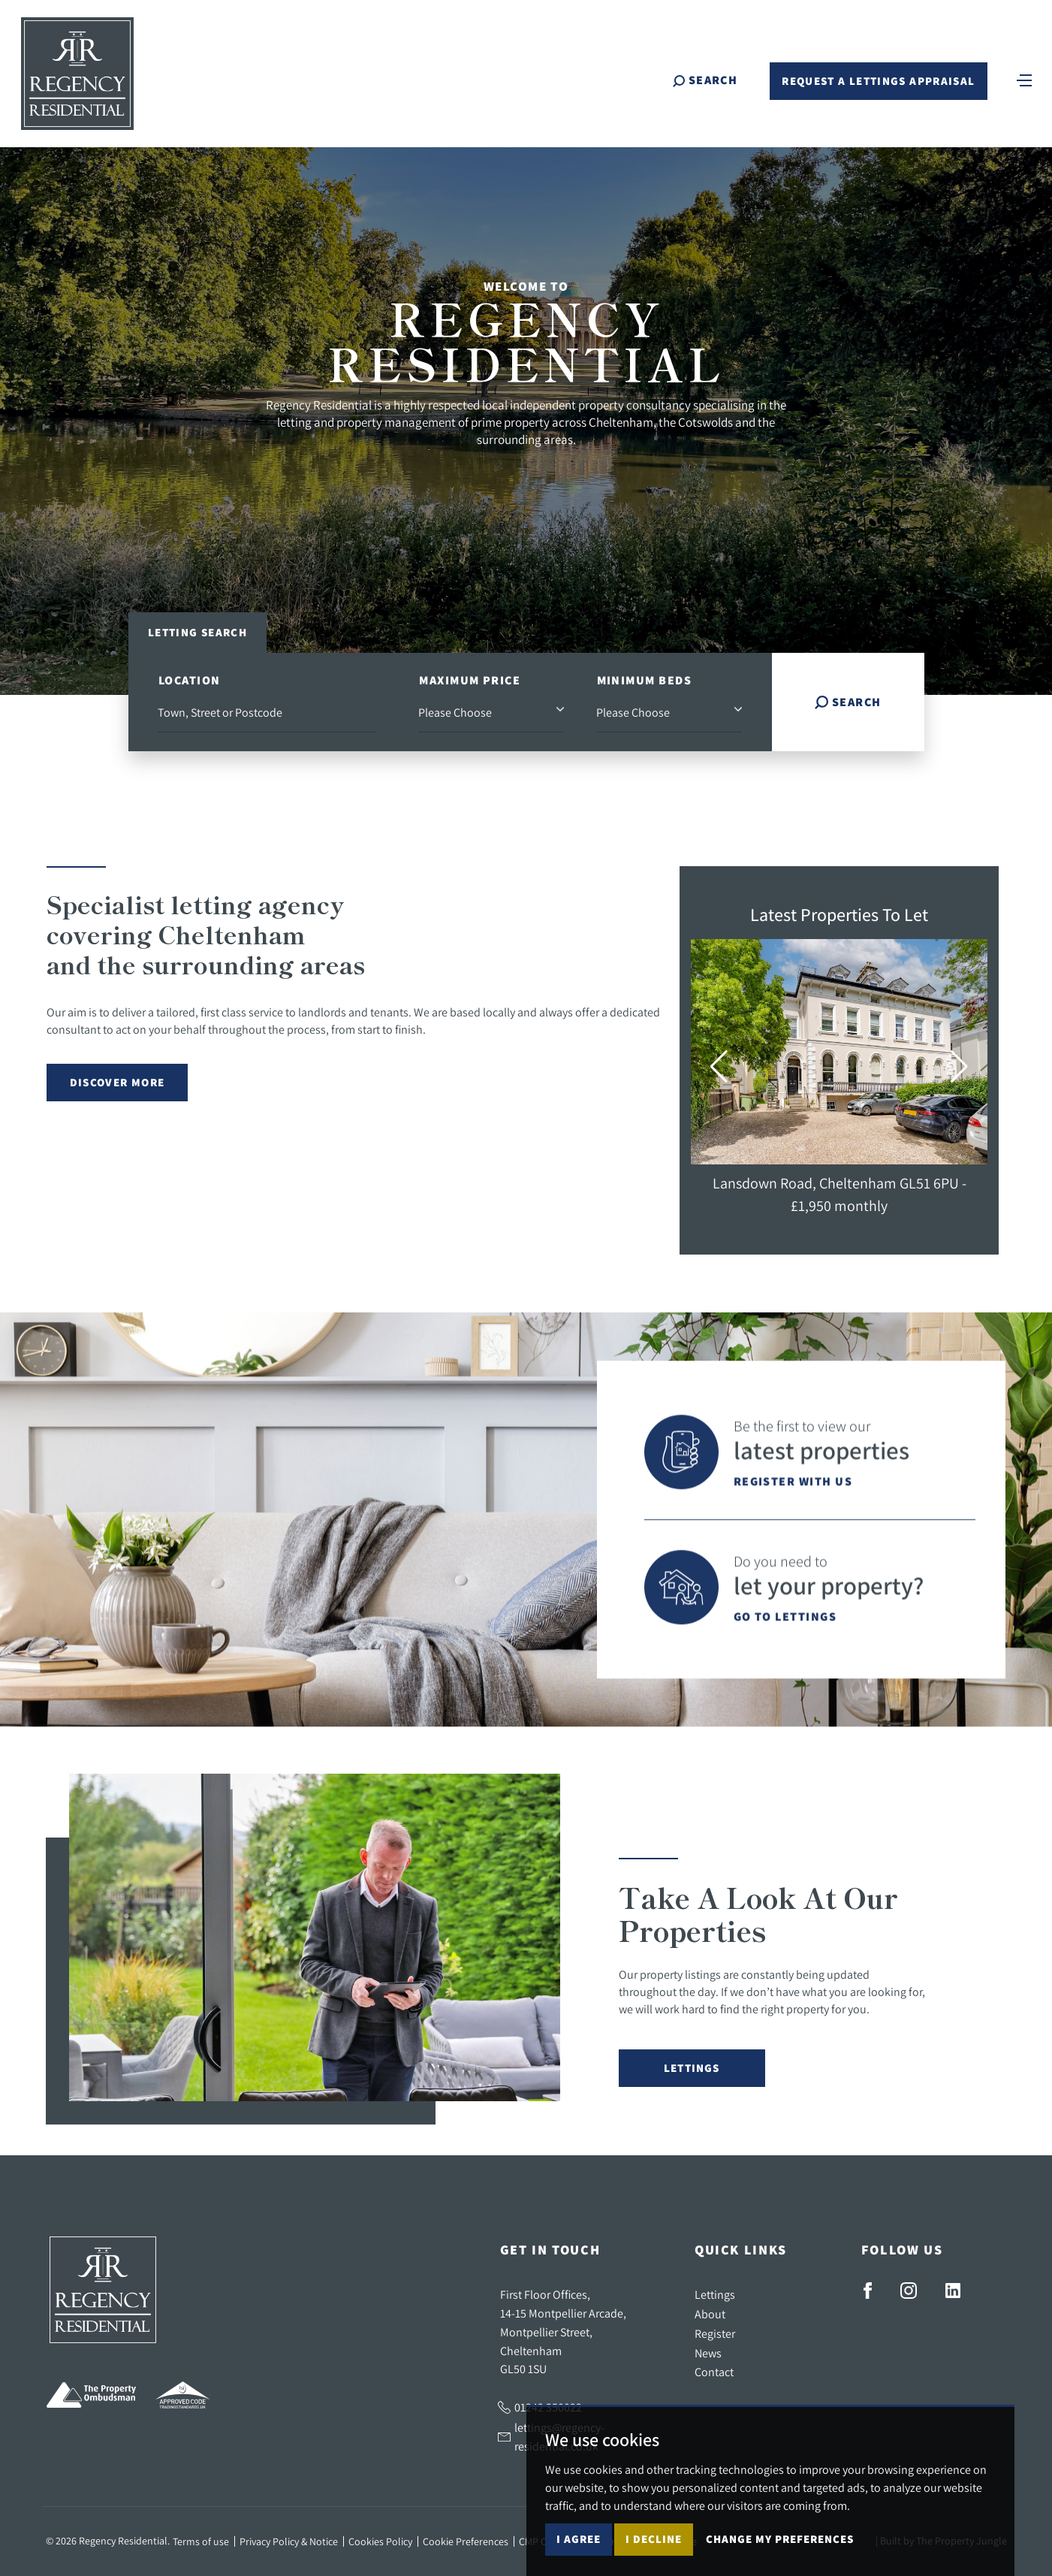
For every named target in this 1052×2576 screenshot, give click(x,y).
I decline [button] (653, 2539)
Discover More (117, 1082)
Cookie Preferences (465, 2541)
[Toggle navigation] (1024, 79)
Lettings (692, 2068)
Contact (714, 2371)
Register (715, 2333)
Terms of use (201, 2541)
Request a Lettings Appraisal (878, 81)
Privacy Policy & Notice (289, 2541)
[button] (719, 1066)
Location (189, 680)
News (708, 2352)
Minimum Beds (644, 680)
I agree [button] (578, 2539)
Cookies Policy (380, 2541)
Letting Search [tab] (197, 632)
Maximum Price (469, 680)
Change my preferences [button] (780, 2539)
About (710, 2313)
